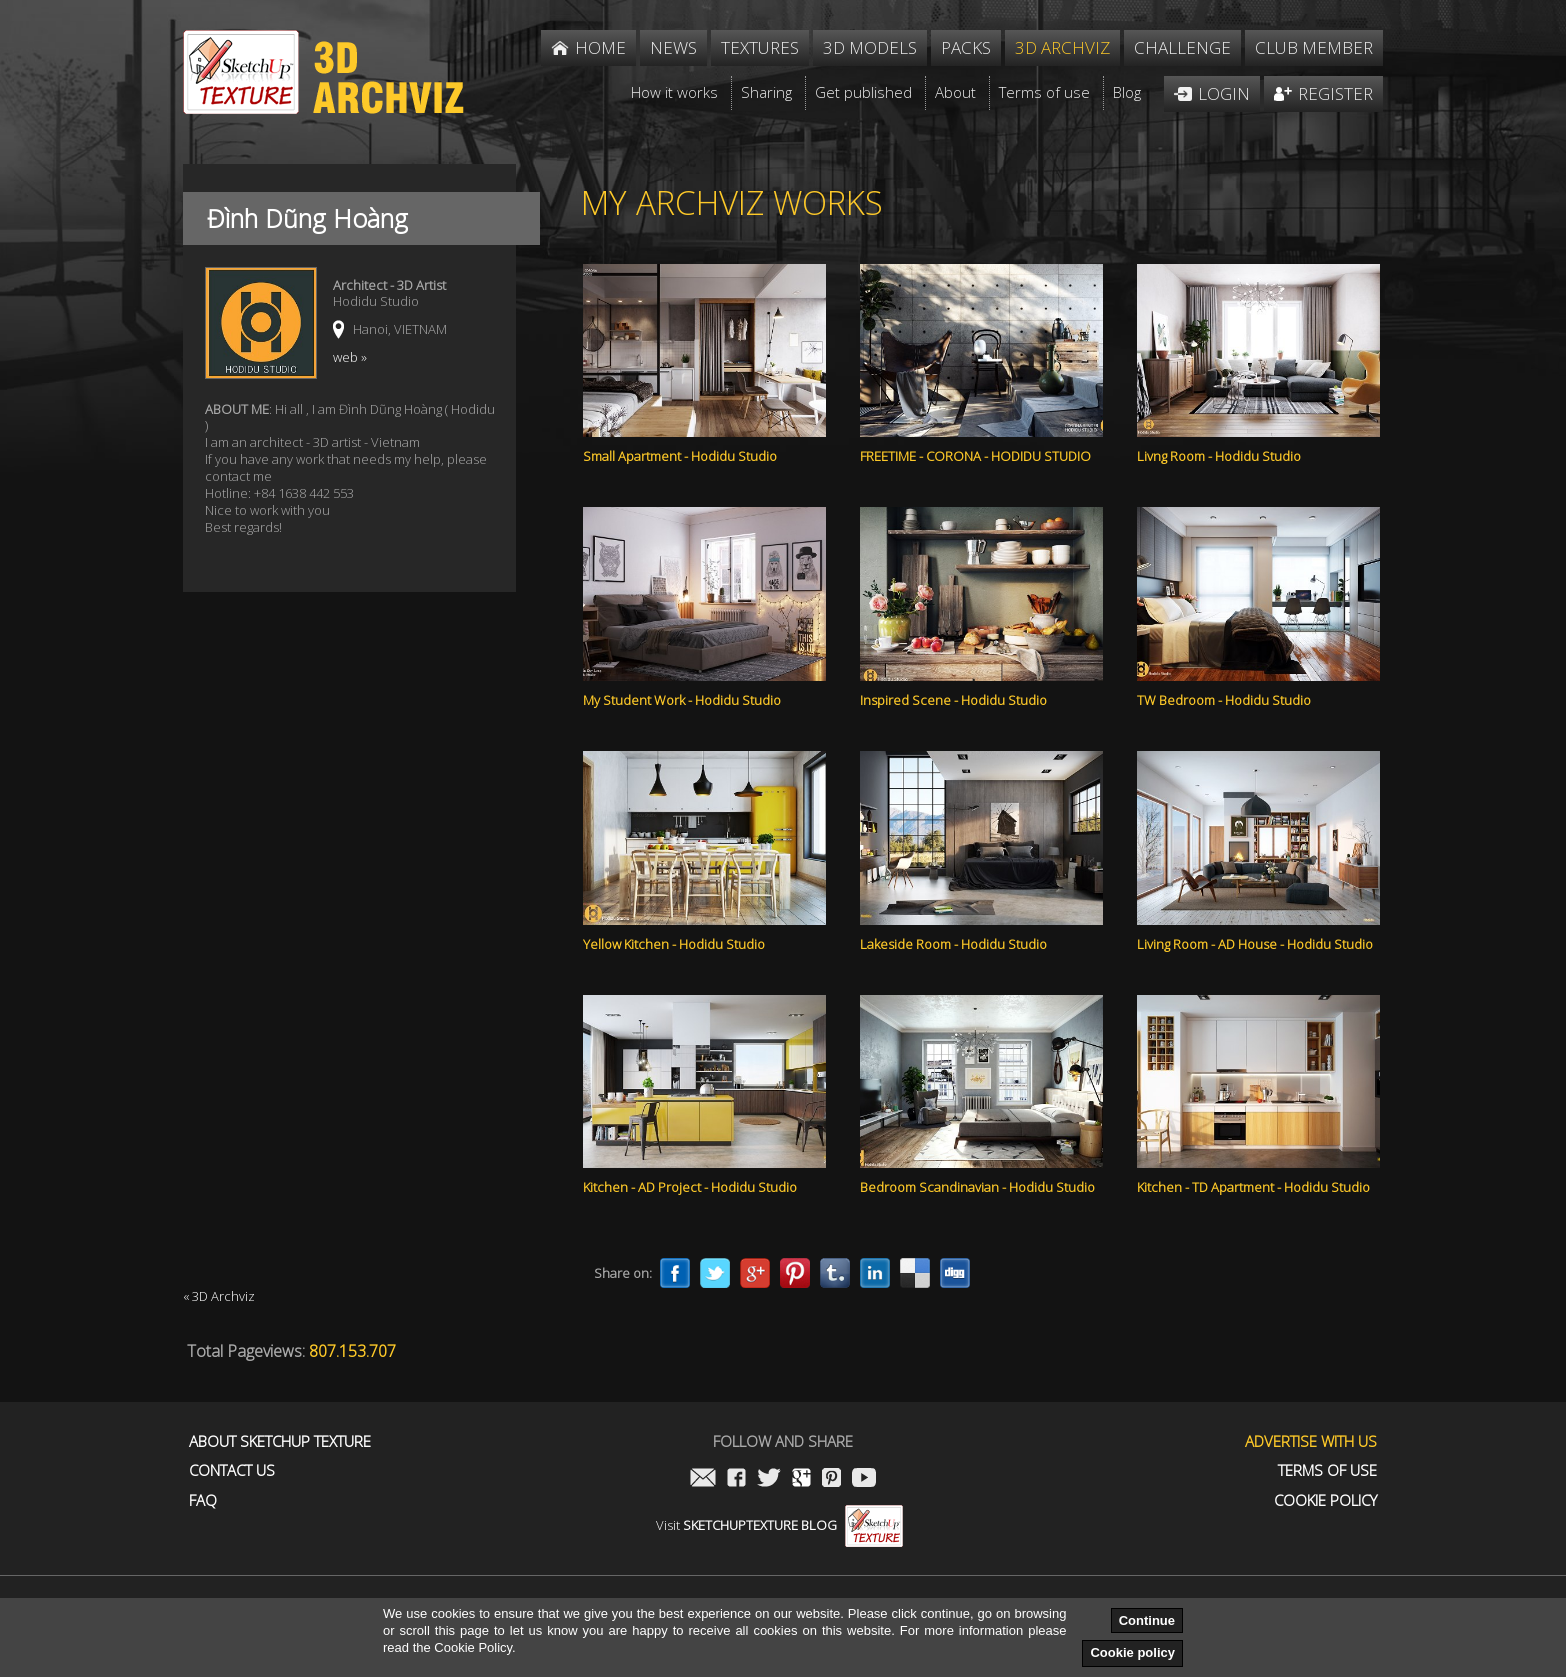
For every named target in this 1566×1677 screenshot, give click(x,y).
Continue (1147, 1620)
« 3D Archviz (219, 1296)
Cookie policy (1132, 1652)
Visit (779, 1525)
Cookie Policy (1325, 1500)
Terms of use (1327, 1470)
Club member (1314, 47)
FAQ (203, 1500)
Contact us (232, 1470)
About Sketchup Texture (280, 1441)
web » (350, 357)
